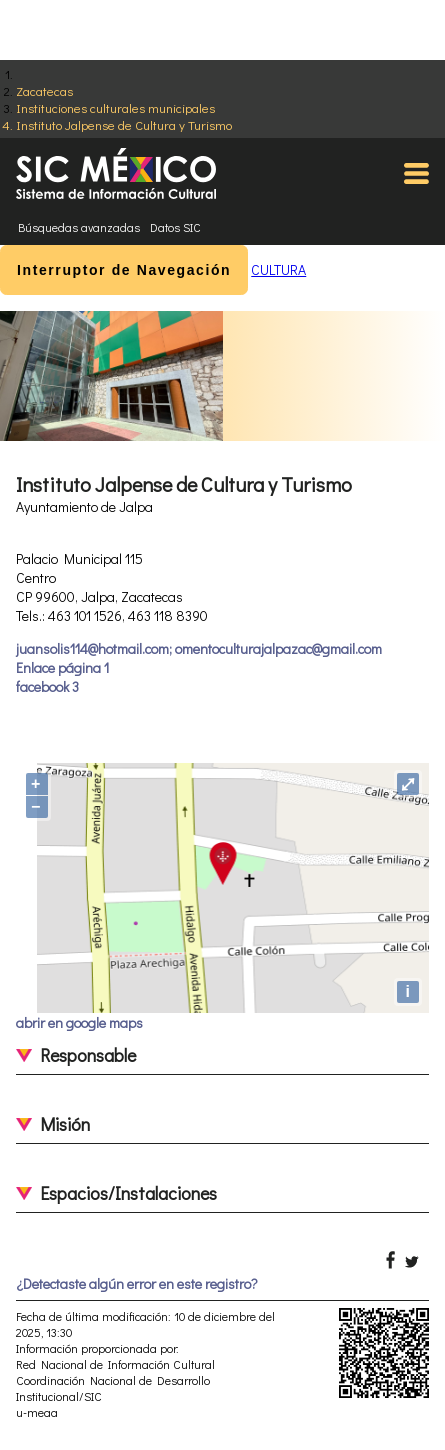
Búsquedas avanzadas (79, 227)
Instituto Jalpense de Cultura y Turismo (124, 124)
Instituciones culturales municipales (115, 107)
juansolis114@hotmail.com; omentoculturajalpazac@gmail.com (199, 648)
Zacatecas (44, 90)
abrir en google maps (79, 1022)
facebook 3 (47, 686)
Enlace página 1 (62, 667)
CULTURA (278, 269)
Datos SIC (175, 227)
